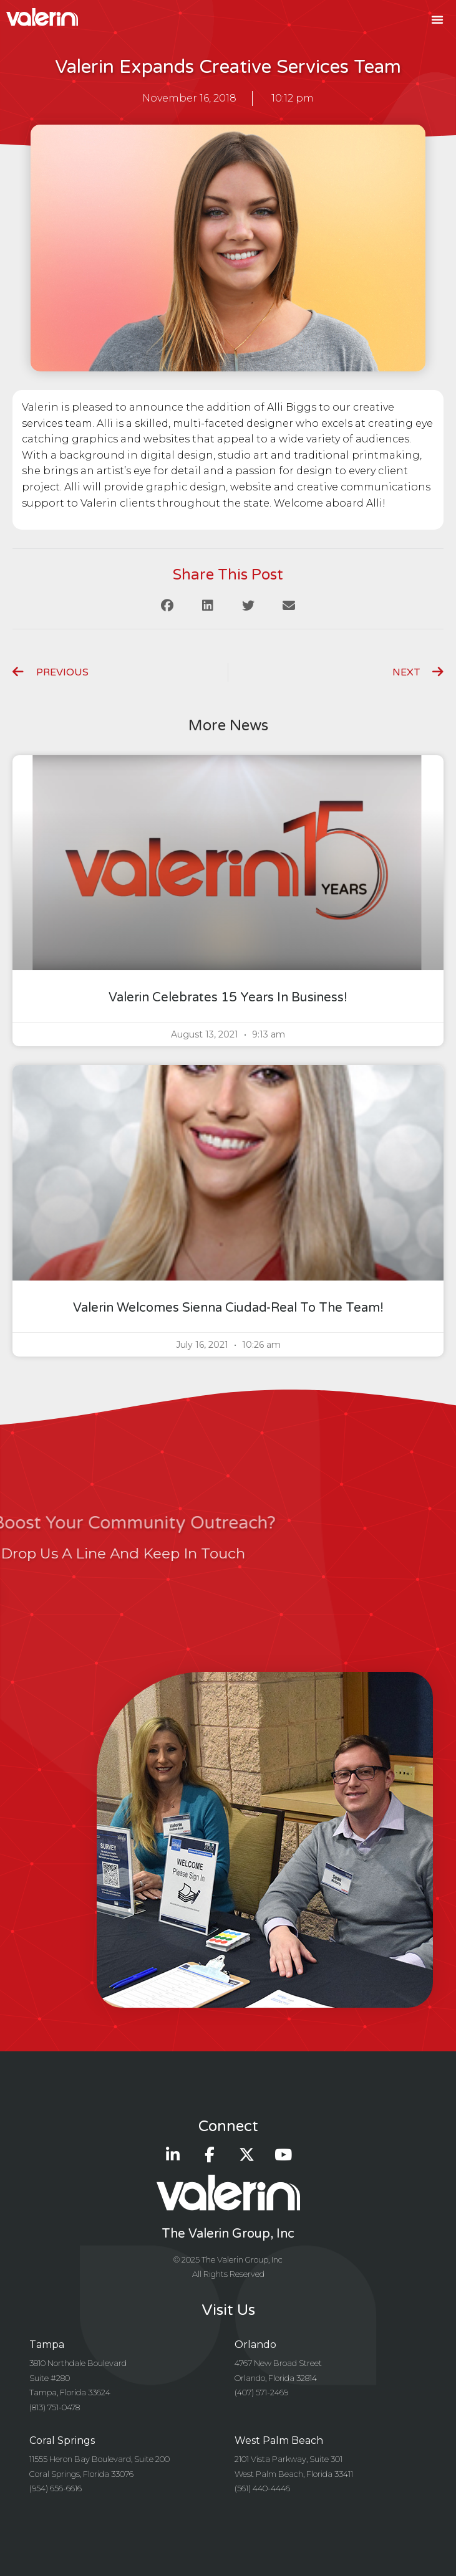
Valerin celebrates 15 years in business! (228, 997)
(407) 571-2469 (261, 2392)
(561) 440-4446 (262, 2488)
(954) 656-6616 (55, 2488)
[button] (437, 19)
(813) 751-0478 (54, 2407)
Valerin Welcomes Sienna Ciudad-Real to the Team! (228, 1307)
